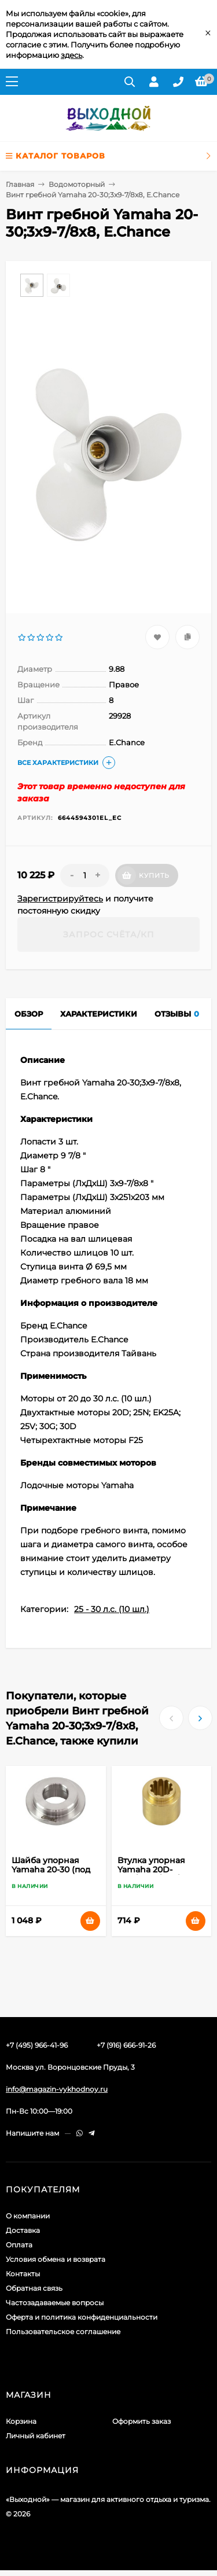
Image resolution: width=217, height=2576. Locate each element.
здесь (71, 55)
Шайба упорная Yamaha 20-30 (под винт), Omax (51, 1869)
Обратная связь (34, 2288)
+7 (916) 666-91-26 (126, 2045)
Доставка (23, 2230)
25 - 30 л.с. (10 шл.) (111, 1609)
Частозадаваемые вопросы (55, 2302)
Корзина (21, 2421)
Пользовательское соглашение (63, 2331)
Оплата (19, 2244)
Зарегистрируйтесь (60, 898)
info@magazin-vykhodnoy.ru (57, 2089)
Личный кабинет (35, 2435)
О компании (28, 2215)
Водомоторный (77, 184)
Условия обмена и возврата (55, 2259)
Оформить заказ (141, 2421)
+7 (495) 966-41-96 (37, 2045)
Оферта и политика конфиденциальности (81, 2317)
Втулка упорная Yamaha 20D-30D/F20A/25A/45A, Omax (156, 1874)
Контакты (23, 2273)
